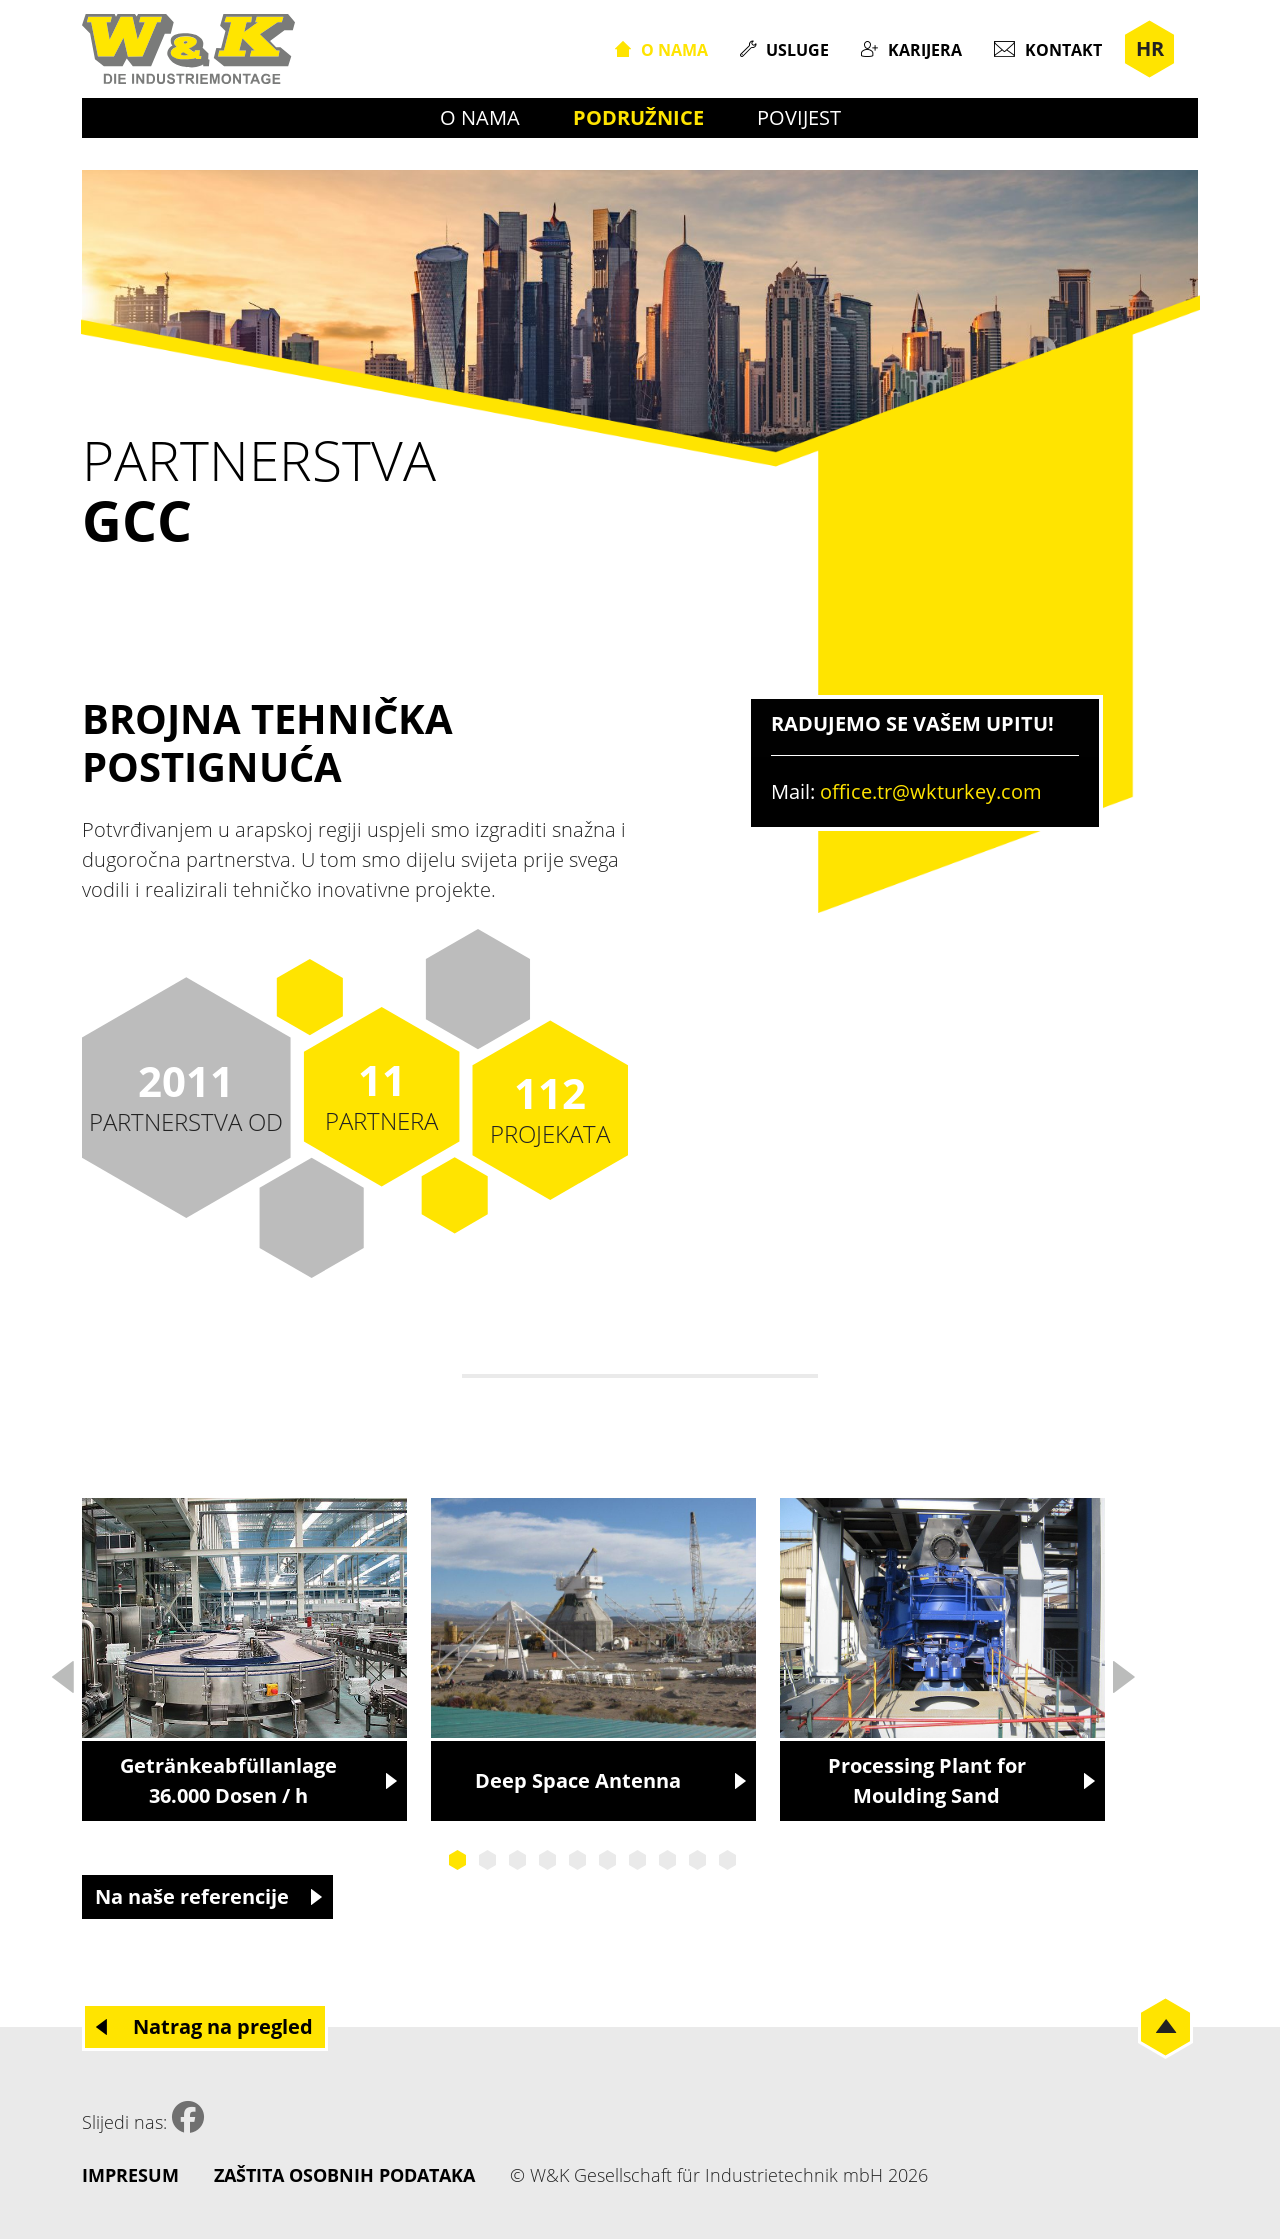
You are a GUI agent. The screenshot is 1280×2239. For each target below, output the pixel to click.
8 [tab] (668, 1860)
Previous (62, 1671)
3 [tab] (518, 1860)
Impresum (130, 2175)
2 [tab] (488, 1860)
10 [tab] (728, 1860)
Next (1123, 1671)
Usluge (797, 50)
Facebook (188, 2117)
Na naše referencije (192, 1896)
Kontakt (1063, 50)
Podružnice (638, 117)
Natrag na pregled (223, 2026)
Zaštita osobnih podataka (344, 2175)
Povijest (799, 117)
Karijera (925, 50)
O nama (674, 50)
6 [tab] (608, 1860)
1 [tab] (458, 1860)
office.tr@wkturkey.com (931, 791)
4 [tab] (548, 1860)
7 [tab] (638, 1860)
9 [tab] (698, 1860)
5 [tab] (578, 1860)
